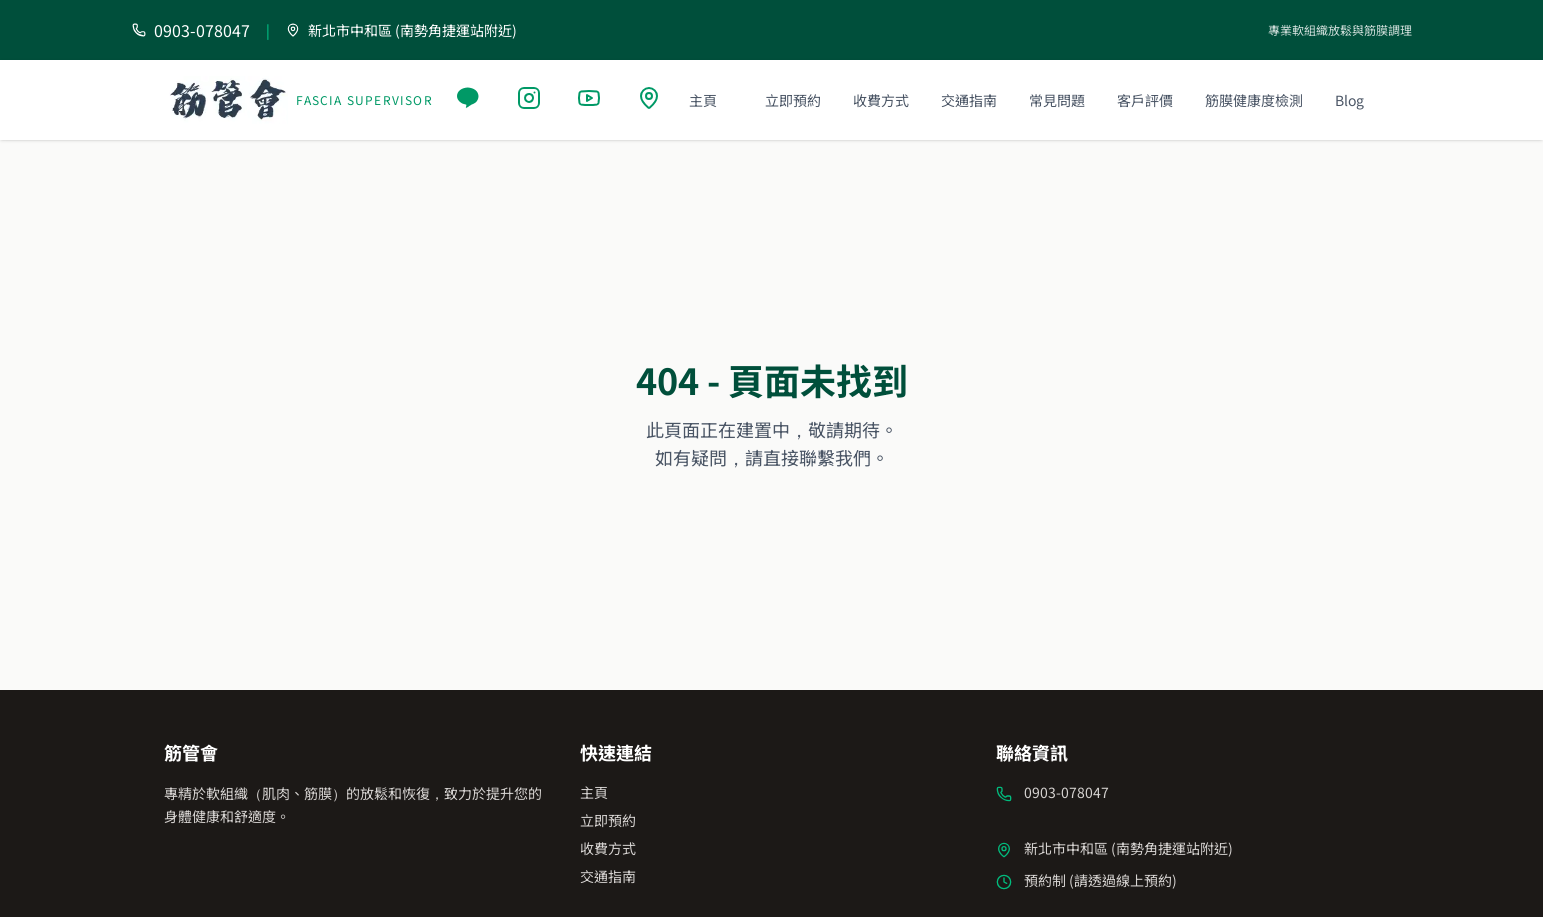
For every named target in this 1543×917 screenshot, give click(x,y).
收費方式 (881, 100)
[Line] (471, 100)
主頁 (703, 100)
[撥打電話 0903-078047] (191, 30)
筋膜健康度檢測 (1254, 100)
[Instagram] (531, 100)
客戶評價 (1145, 100)
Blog (1349, 100)
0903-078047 (1066, 792)
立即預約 (793, 100)
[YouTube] (591, 100)
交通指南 (969, 100)
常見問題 (1057, 100)
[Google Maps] (651, 100)
